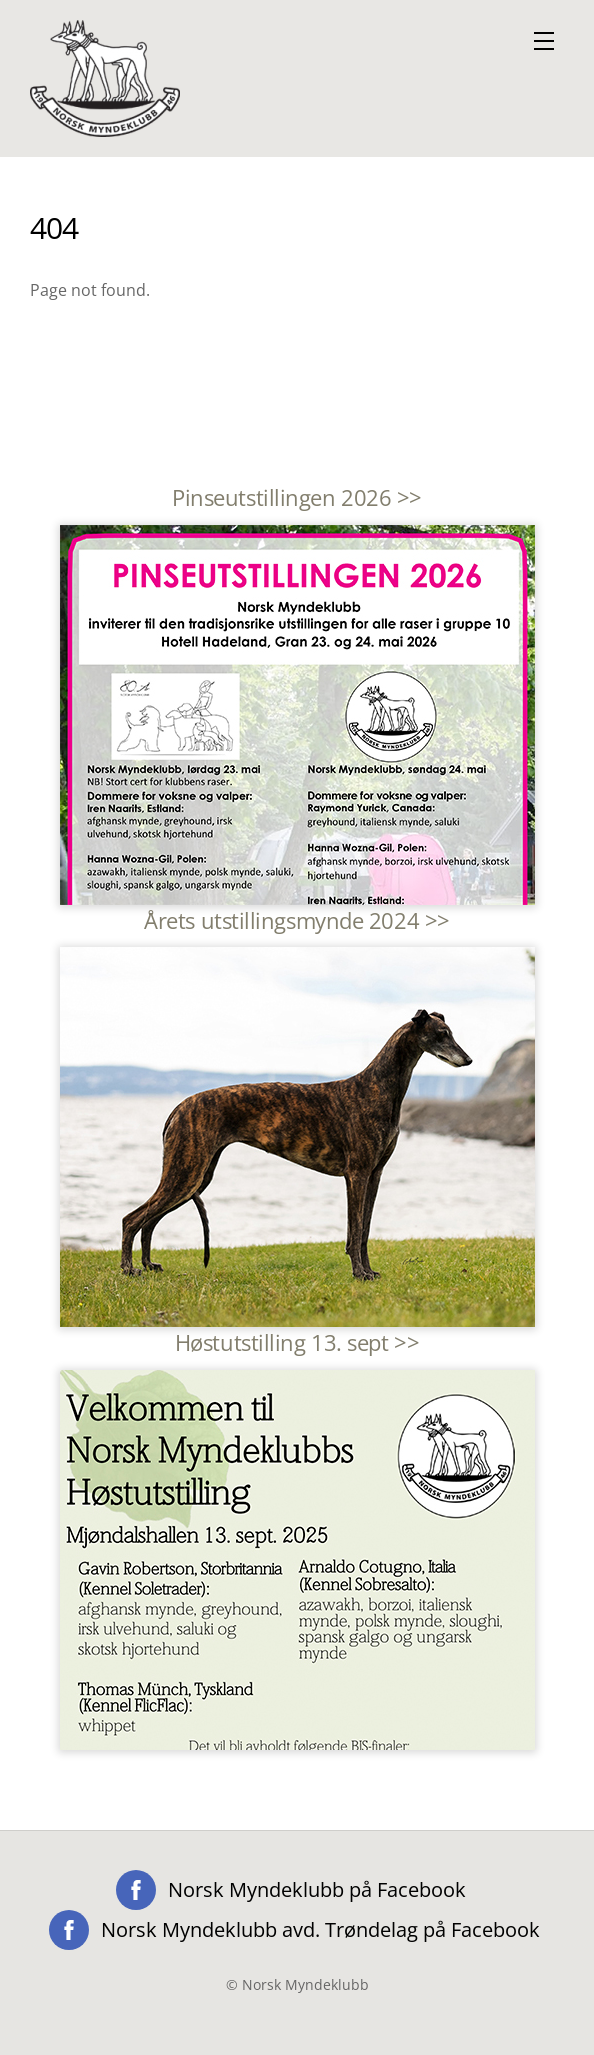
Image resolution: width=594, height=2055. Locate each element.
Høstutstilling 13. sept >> (297, 1342)
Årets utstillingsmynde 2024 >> (297, 920)
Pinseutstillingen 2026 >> (297, 497)
